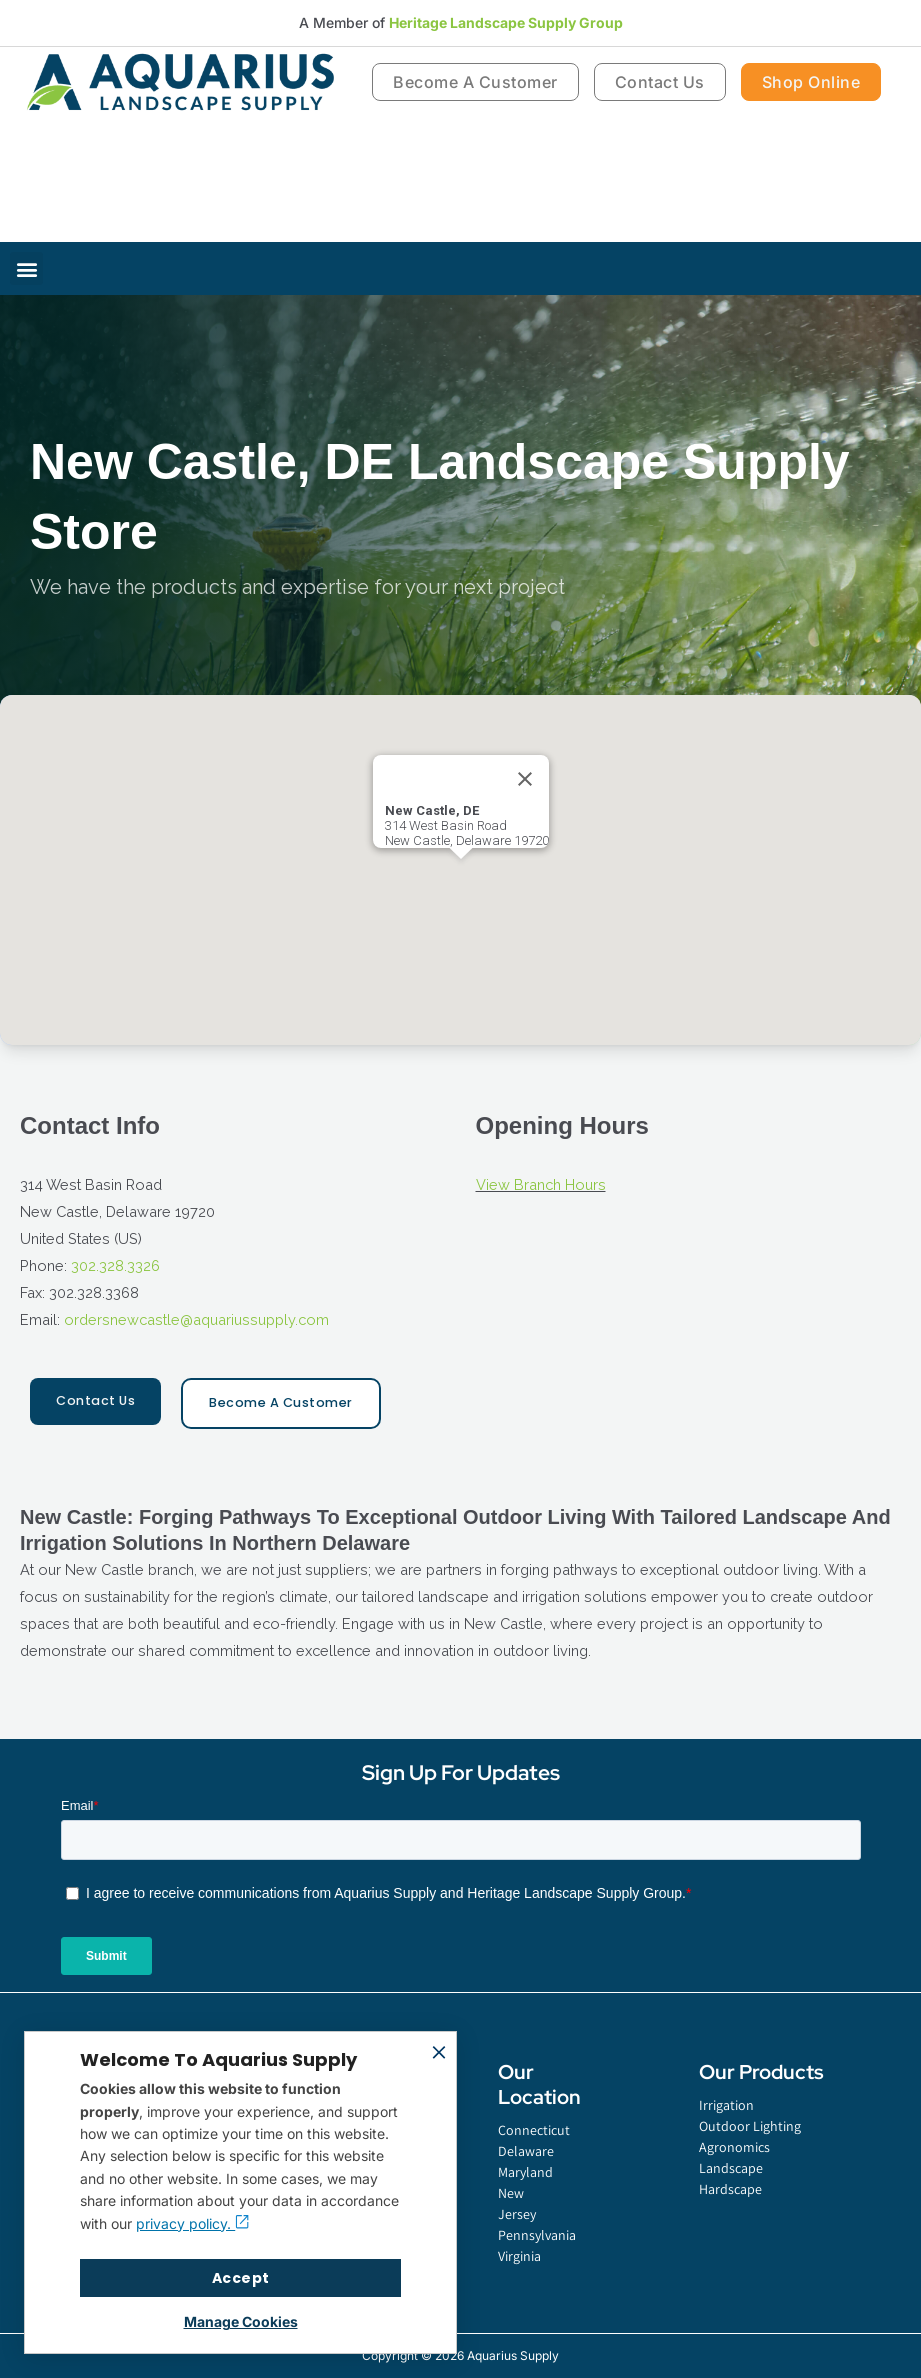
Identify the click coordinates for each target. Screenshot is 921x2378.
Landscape (731, 2168)
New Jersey (517, 2203)
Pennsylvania (531, 2235)
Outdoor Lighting (750, 2126)
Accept (241, 2278)
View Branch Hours (541, 1184)
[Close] (525, 779)
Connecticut (531, 2130)
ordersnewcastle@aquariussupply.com (196, 1319)
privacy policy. (192, 2223)
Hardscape (730, 2189)
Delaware (526, 2151)
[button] (26, 268)
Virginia (519, 2256)
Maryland (525, 2172)
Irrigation (726, 2105)
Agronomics (734, 2147)
